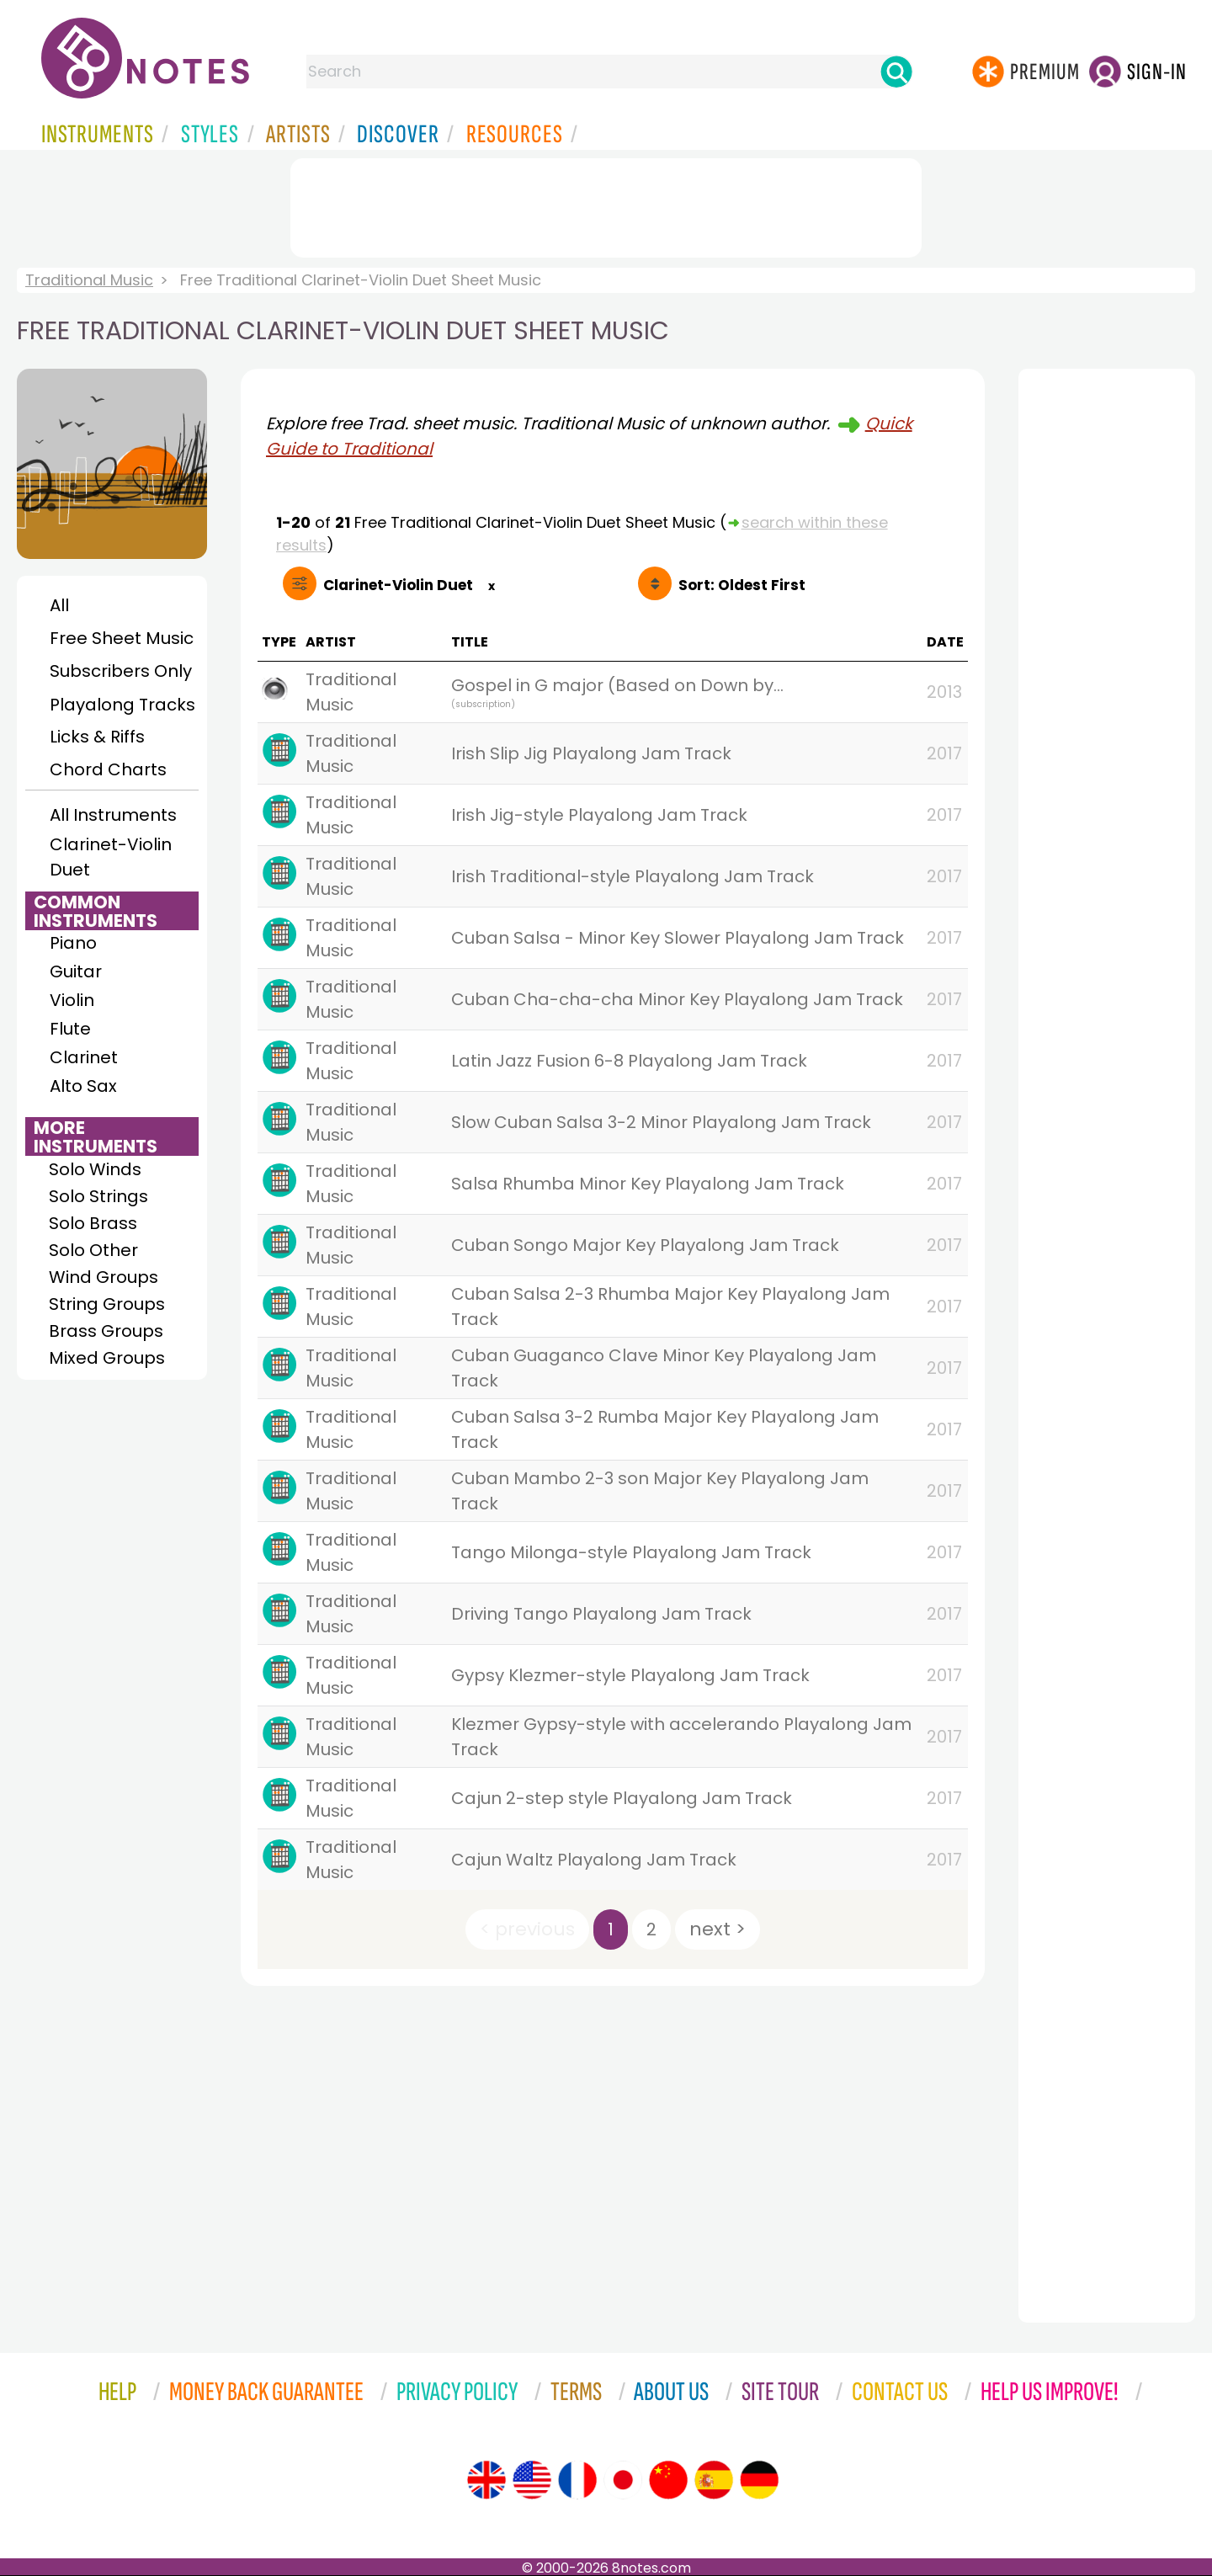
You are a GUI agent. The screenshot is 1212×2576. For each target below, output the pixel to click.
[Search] (896, 72)
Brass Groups (106, 1331)
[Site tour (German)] (759, 2480)
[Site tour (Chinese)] (668, 2480)
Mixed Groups (107, 1358)
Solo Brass (93, 1223)
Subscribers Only (121, 671)
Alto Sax (83, 1086)
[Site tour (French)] (577, 2480)
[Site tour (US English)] (532, 2480)
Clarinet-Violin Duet (111, 857)
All (59, 605)
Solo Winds (95, 1169)
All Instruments (113, 815)
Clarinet (84, 1057)
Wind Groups (103, 1277)
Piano (73, 943)
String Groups (107, 1304)
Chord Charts (108, 769)
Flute (70, 1029)
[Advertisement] (606, 204)
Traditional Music (89, 279)
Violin (72, 1000)
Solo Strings (98, 1196)
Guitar (76, 971)
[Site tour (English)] (486, 2480)
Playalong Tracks (122, 704)
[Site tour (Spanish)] (714, 2480)
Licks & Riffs (97, 736)
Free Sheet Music (122, 638)
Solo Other (93, 1250)
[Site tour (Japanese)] (623, 2480)
